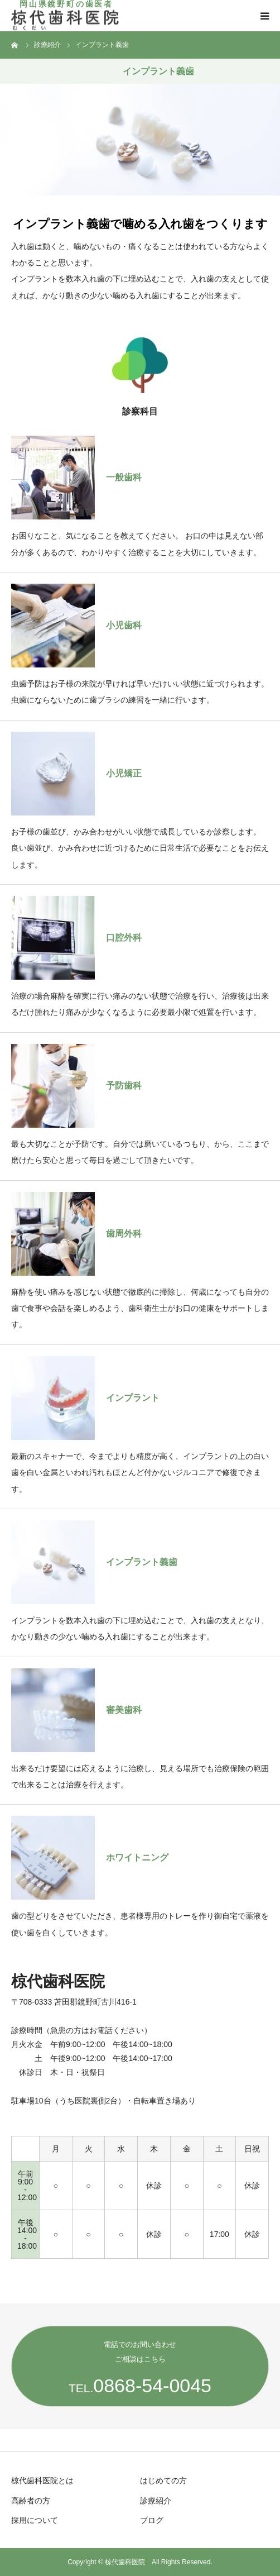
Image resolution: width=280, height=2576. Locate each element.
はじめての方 (163, 2480)
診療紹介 (155, 2500)
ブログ (151, 2520)
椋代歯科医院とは (42, 2480)
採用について (34, 2520)
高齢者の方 (30, 2500)
